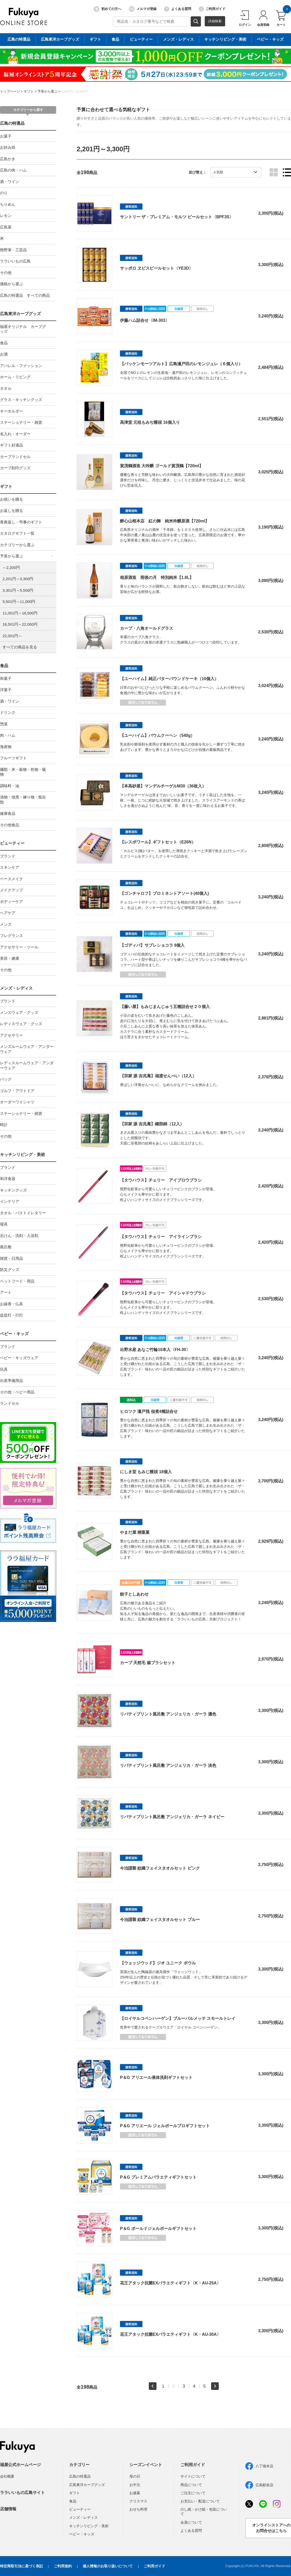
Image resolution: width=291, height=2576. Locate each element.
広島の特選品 (12, 123)
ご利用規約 (63, 2566)
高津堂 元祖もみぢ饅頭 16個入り (150, 422)
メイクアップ (11, 890)
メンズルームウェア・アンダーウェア (27, 1049)
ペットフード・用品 (17, 1281)
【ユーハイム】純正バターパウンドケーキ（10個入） (169, 679)
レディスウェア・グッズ (21, 1024)
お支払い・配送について (200, 2501)
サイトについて (192, 2476)
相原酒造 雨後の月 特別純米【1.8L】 (156, 577)
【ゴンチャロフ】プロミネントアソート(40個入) (164, 893)
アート (5, 1292)
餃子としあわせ (134, 1594)
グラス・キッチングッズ (21, 399)
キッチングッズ (13, 1190)
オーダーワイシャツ (17, 1102)
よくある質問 (177, 9)
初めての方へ (107, 9)
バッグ (5, 1079)
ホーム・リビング (15, 377)
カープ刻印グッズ (15, 468)
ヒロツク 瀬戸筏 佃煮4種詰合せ (149, 1411)
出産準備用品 (11, 1380)
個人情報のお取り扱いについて (108, 2566)
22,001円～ (12, 636)
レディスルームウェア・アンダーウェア (27, 1065)
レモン (5, 215)
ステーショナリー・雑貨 (21, 422)
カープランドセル (15, 456)
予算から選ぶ (47, 91)
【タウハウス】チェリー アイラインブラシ (161, 1236)
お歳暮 (134, 2493)
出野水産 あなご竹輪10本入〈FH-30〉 (155, 1349)
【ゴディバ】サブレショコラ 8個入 (152, 945)
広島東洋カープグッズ (20, 314)
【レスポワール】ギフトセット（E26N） (158, 842)
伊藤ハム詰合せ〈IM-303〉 (144, 320)
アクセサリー (11, 1035)
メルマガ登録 (142, 9)
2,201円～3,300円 (74, 91)
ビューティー (12, 843)
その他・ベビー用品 (17, 1392)
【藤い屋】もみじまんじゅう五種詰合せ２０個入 (165, 1006)
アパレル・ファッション (21, 365)
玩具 (4, 1369)
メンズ (5, 924)
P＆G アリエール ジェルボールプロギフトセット (165, 2126)
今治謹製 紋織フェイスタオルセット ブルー (160, 1919)
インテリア (9, 1201)
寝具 (4, 1224)
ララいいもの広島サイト (22, 2492)
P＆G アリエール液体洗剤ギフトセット (156, 2077)
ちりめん (7, 204)
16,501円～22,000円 (20, 624)
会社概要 (7, 2476)
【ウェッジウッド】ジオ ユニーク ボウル (158, 1963)
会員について (191, 2522)
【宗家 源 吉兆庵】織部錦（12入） (152, 1124)
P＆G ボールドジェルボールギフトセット (158, 2228)
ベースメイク (11, 879)
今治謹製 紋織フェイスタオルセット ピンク (160, 1868)
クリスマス (138, 2501)
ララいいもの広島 (15, 261)
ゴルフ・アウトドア (17, 1091)
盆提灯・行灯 (11, 1315)
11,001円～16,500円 (20, 613)
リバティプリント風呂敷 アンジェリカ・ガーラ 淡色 (168, 1765)
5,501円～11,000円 (19, 601)
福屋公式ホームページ (20, 2465)
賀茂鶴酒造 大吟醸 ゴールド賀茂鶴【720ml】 (161, 466)
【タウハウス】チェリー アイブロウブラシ (161, 1180)
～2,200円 (11, 567)
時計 (4, 1125)
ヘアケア (7, 913)
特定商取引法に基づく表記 (21, 2566)
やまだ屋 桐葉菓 (135, 1532)
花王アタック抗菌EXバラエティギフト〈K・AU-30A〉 (170, 2334)
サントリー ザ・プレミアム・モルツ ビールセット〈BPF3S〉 (176, 217)
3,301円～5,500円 (18, 590)
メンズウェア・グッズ (19, 1012)
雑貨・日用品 (11, 1258)
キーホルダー (11, 411)
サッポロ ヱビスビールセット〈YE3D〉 (156, 268)
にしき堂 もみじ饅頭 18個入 (146, 1472)
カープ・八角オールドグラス (146, 628)
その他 (5, 272)
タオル (5, 388)
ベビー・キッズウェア (19, 1358)
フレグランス (11, 935)
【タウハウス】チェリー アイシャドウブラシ (163, 1293)
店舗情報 (8, 2509)
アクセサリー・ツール (19, 947)
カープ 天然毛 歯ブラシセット (147, 1663)
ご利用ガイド (212, 9)
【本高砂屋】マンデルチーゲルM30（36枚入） (163, 786)
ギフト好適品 (11, 445)
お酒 (4, 354)
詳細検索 (215, 21)
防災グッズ (9, 1269)
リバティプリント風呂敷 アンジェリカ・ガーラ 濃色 (168, 1714)
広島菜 (5, 227)
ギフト (29, 91)
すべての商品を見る (20, 647)
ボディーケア (11, 901)
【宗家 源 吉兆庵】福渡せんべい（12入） (158, 1076)
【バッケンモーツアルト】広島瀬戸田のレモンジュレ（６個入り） (181, 364)
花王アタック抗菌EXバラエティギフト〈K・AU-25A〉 (170, 2283)
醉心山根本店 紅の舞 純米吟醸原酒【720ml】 (164, 521)
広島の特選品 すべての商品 (25, 295)
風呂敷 (5, 1247)
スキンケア (9, 867)
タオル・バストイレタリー (23, 1213)
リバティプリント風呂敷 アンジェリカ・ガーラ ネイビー (172, 1817)
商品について (191, 2485)
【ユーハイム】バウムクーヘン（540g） (157, 735)
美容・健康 (9, 958)
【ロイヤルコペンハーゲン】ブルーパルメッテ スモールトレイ (177, 2018)
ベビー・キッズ (14, 1334)
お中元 (134, 2485)
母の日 (134, 2476)
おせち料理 (138, 2509)
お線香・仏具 (11, 1304)
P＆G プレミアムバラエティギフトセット (158, 2177)
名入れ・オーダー (15, 434)
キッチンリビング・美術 (22, 1154)
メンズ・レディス (16, 988)
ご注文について (192, 2493)
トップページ (10, 91)
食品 (4, 343)
